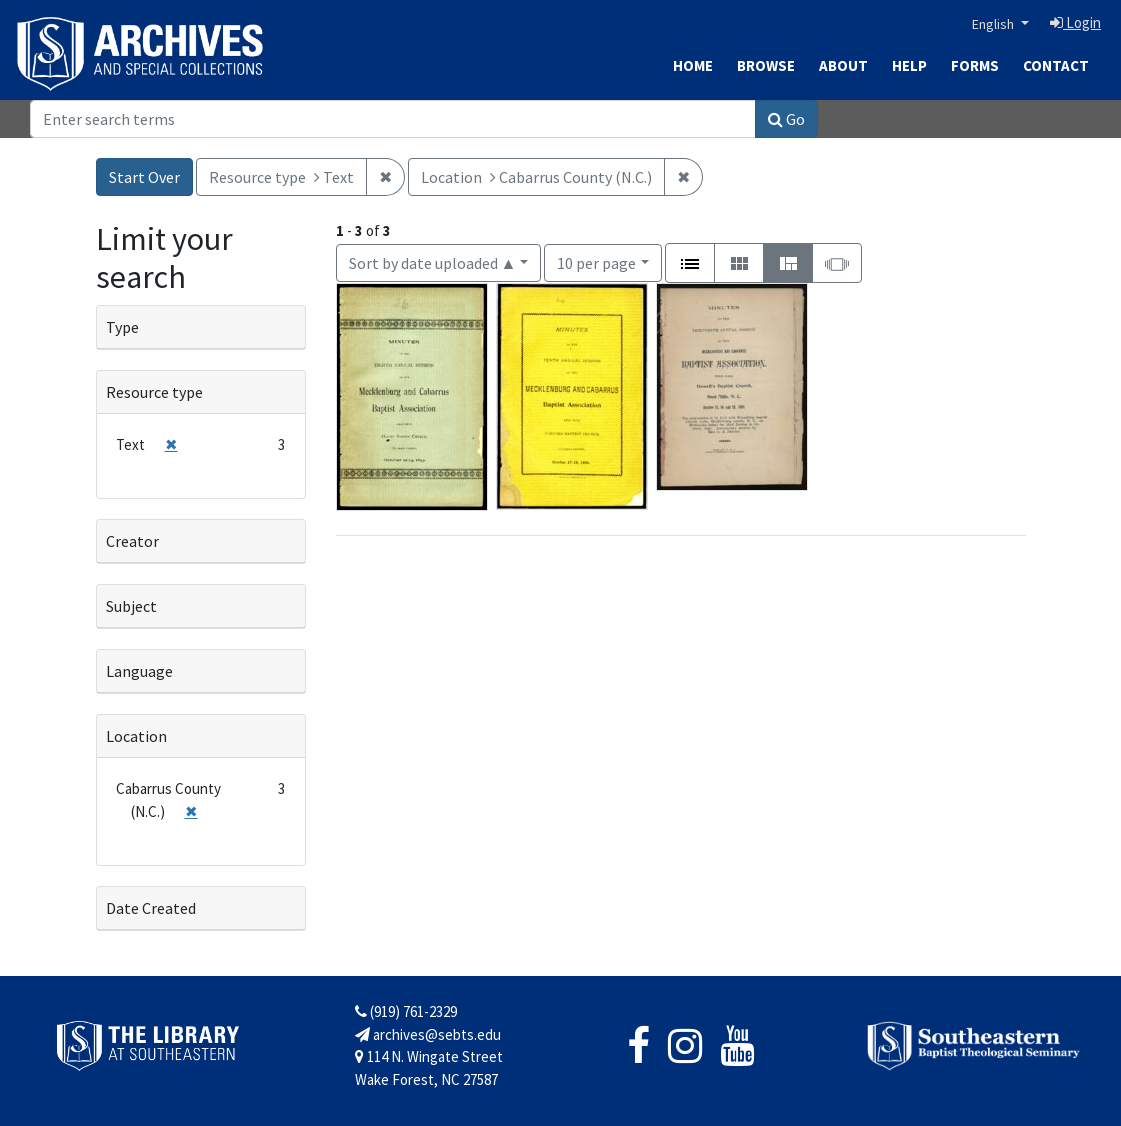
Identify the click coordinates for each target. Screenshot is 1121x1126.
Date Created (151, 908)
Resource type (154, 392)
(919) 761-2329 (406, 1011)
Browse (766, 65)
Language (139, 671)
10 (596, 261)
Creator (132, 541)
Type (122, 327)
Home (693, 65)
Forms (975, 65)
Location (136, 736)
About (843, 65)
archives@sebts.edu (428, 1034)
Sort (433, 263)
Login (1075, 22)
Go (786, 119)
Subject (131, 606)
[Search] (393, 119)
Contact (1056, 65)
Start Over (144, 177)
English (994, 24)
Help (909, 65)
